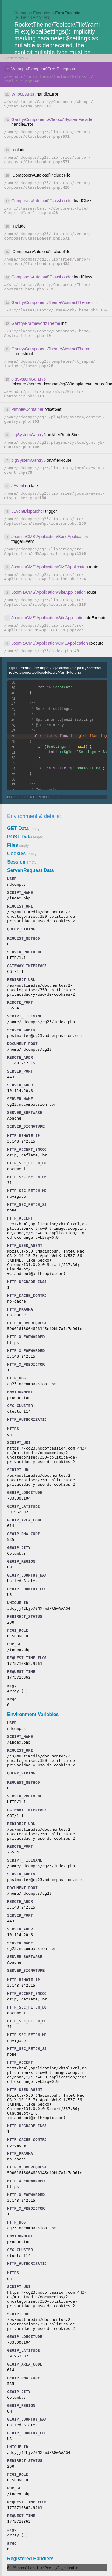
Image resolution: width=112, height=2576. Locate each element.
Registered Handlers (30, 2558)
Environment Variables (33, 1714)
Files (12, 845)
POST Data (19, 836)
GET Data (18, 828)
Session (16, 861)
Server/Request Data (30, 870)
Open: (56, 670)
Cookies (16, 853)
